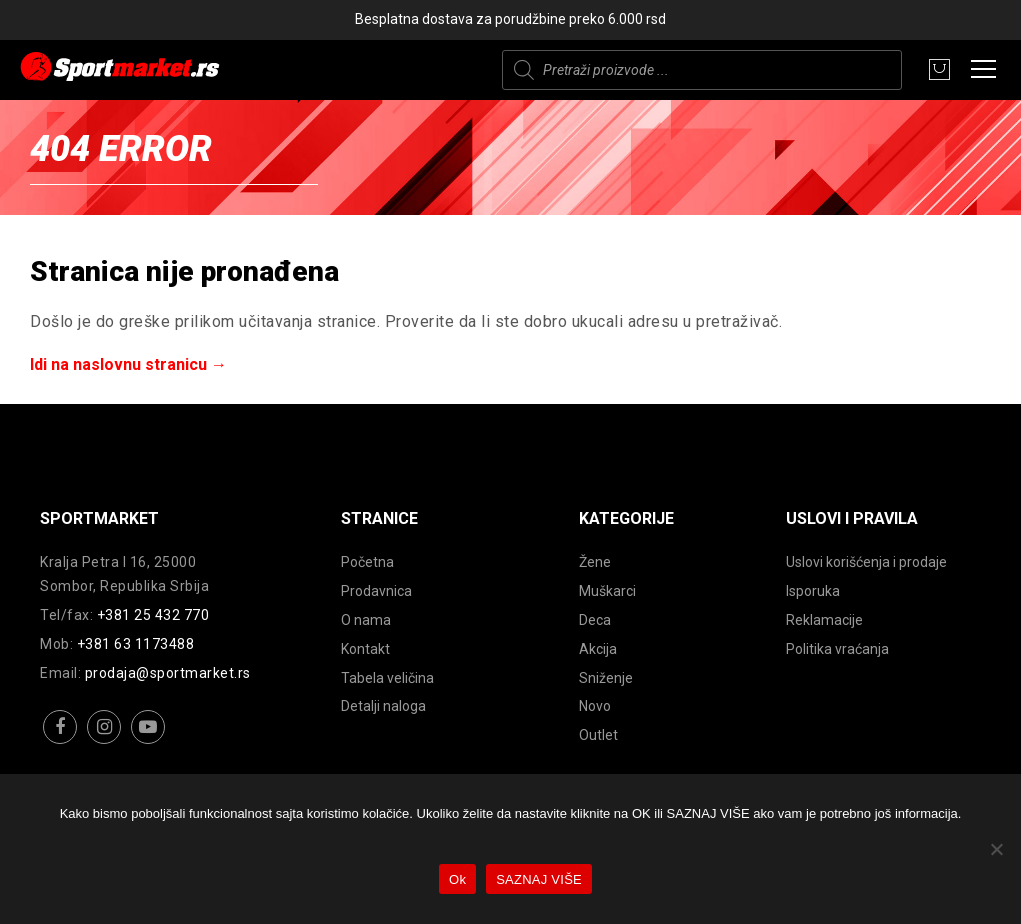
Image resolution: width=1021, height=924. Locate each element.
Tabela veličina (387, 678)
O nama (366, 620)
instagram (104, 742)
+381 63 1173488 (136, 644)
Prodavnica (376, 591)
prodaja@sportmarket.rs (168, 673)
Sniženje (606, 678)
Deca (595, 620)
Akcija (598, 649)
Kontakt (365, 649)
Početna (367, 562)
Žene (595, 562)
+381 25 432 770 (153, 615)
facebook (60, 742)
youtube (148, 742)
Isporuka (813, 591)
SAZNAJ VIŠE (539, 879)
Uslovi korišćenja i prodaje (866, 562)
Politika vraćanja (837, 649)
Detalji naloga (383, 706)
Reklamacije (824, 620)
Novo (595, 706)
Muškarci (607, 591)
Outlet (598, 735)
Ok (457, 879)
